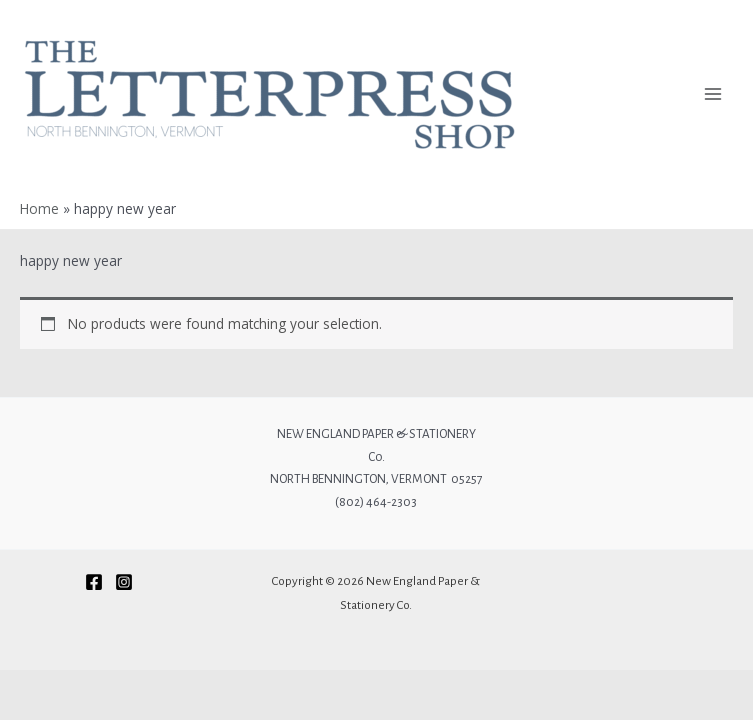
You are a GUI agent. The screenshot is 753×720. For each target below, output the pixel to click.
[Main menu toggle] (713, 94)
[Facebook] (94, 582)
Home (39, 208)
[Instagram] (124, 582)
